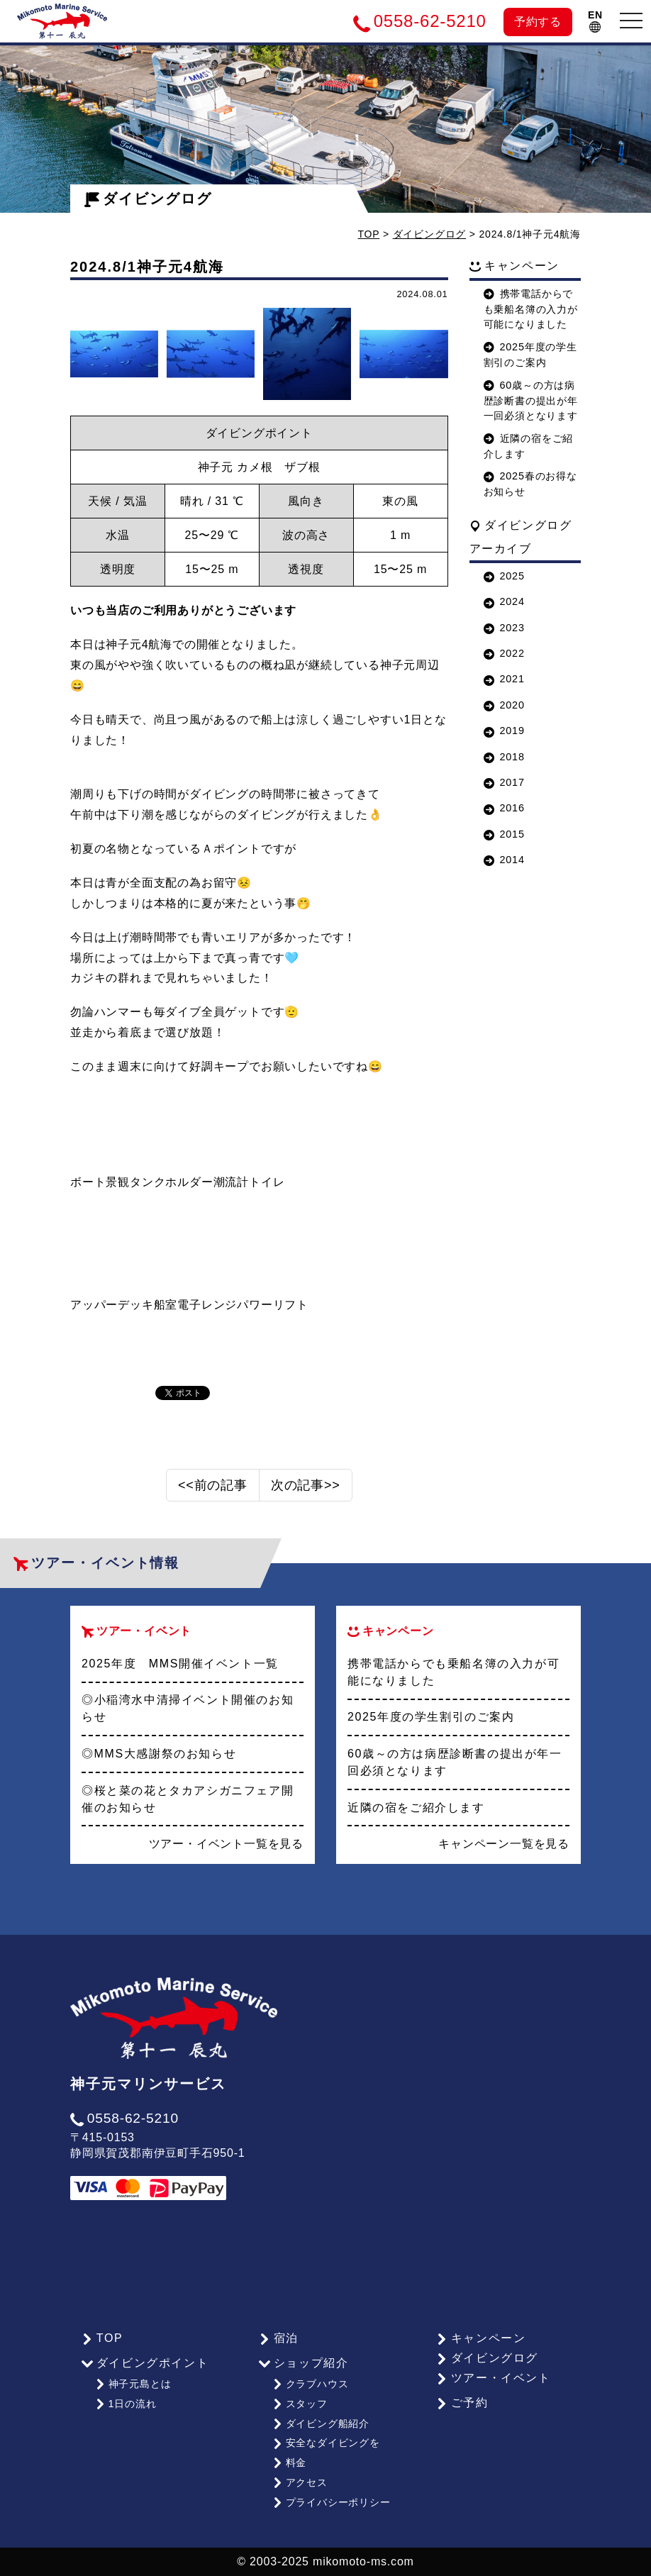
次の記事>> (305, 1485)
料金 (289, 2462)
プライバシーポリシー (331, 2502)
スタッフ (300, 2403)
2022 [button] (504, 653)
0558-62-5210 (124, 2118)
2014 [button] (504, 859)
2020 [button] (504, 705)
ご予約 (462, 2403)
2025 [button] (504, 576)
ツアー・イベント (493, 2378)
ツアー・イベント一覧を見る (226, 1844)
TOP (369, 234)
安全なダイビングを (326, 2442)
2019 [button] (504, 730)
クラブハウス (310, 2383)
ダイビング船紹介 (320, 2423)
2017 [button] (504, 782)
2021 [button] (504, 678)
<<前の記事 (212, 1485)
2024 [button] (504, 601)
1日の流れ (126, 2403)
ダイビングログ (148, 198)
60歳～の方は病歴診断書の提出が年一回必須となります (531, 400)
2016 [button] (504, 808)
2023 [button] (504, 627)
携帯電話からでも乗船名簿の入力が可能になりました (531, 309)
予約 (538, 22)
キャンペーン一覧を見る (503, 1844)
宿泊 (279, 2338)
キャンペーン (480, 2338)
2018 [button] (504, 756)
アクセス (300, 2482)
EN (595, 21)
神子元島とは (133, 2383)
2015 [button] (504, 834)
